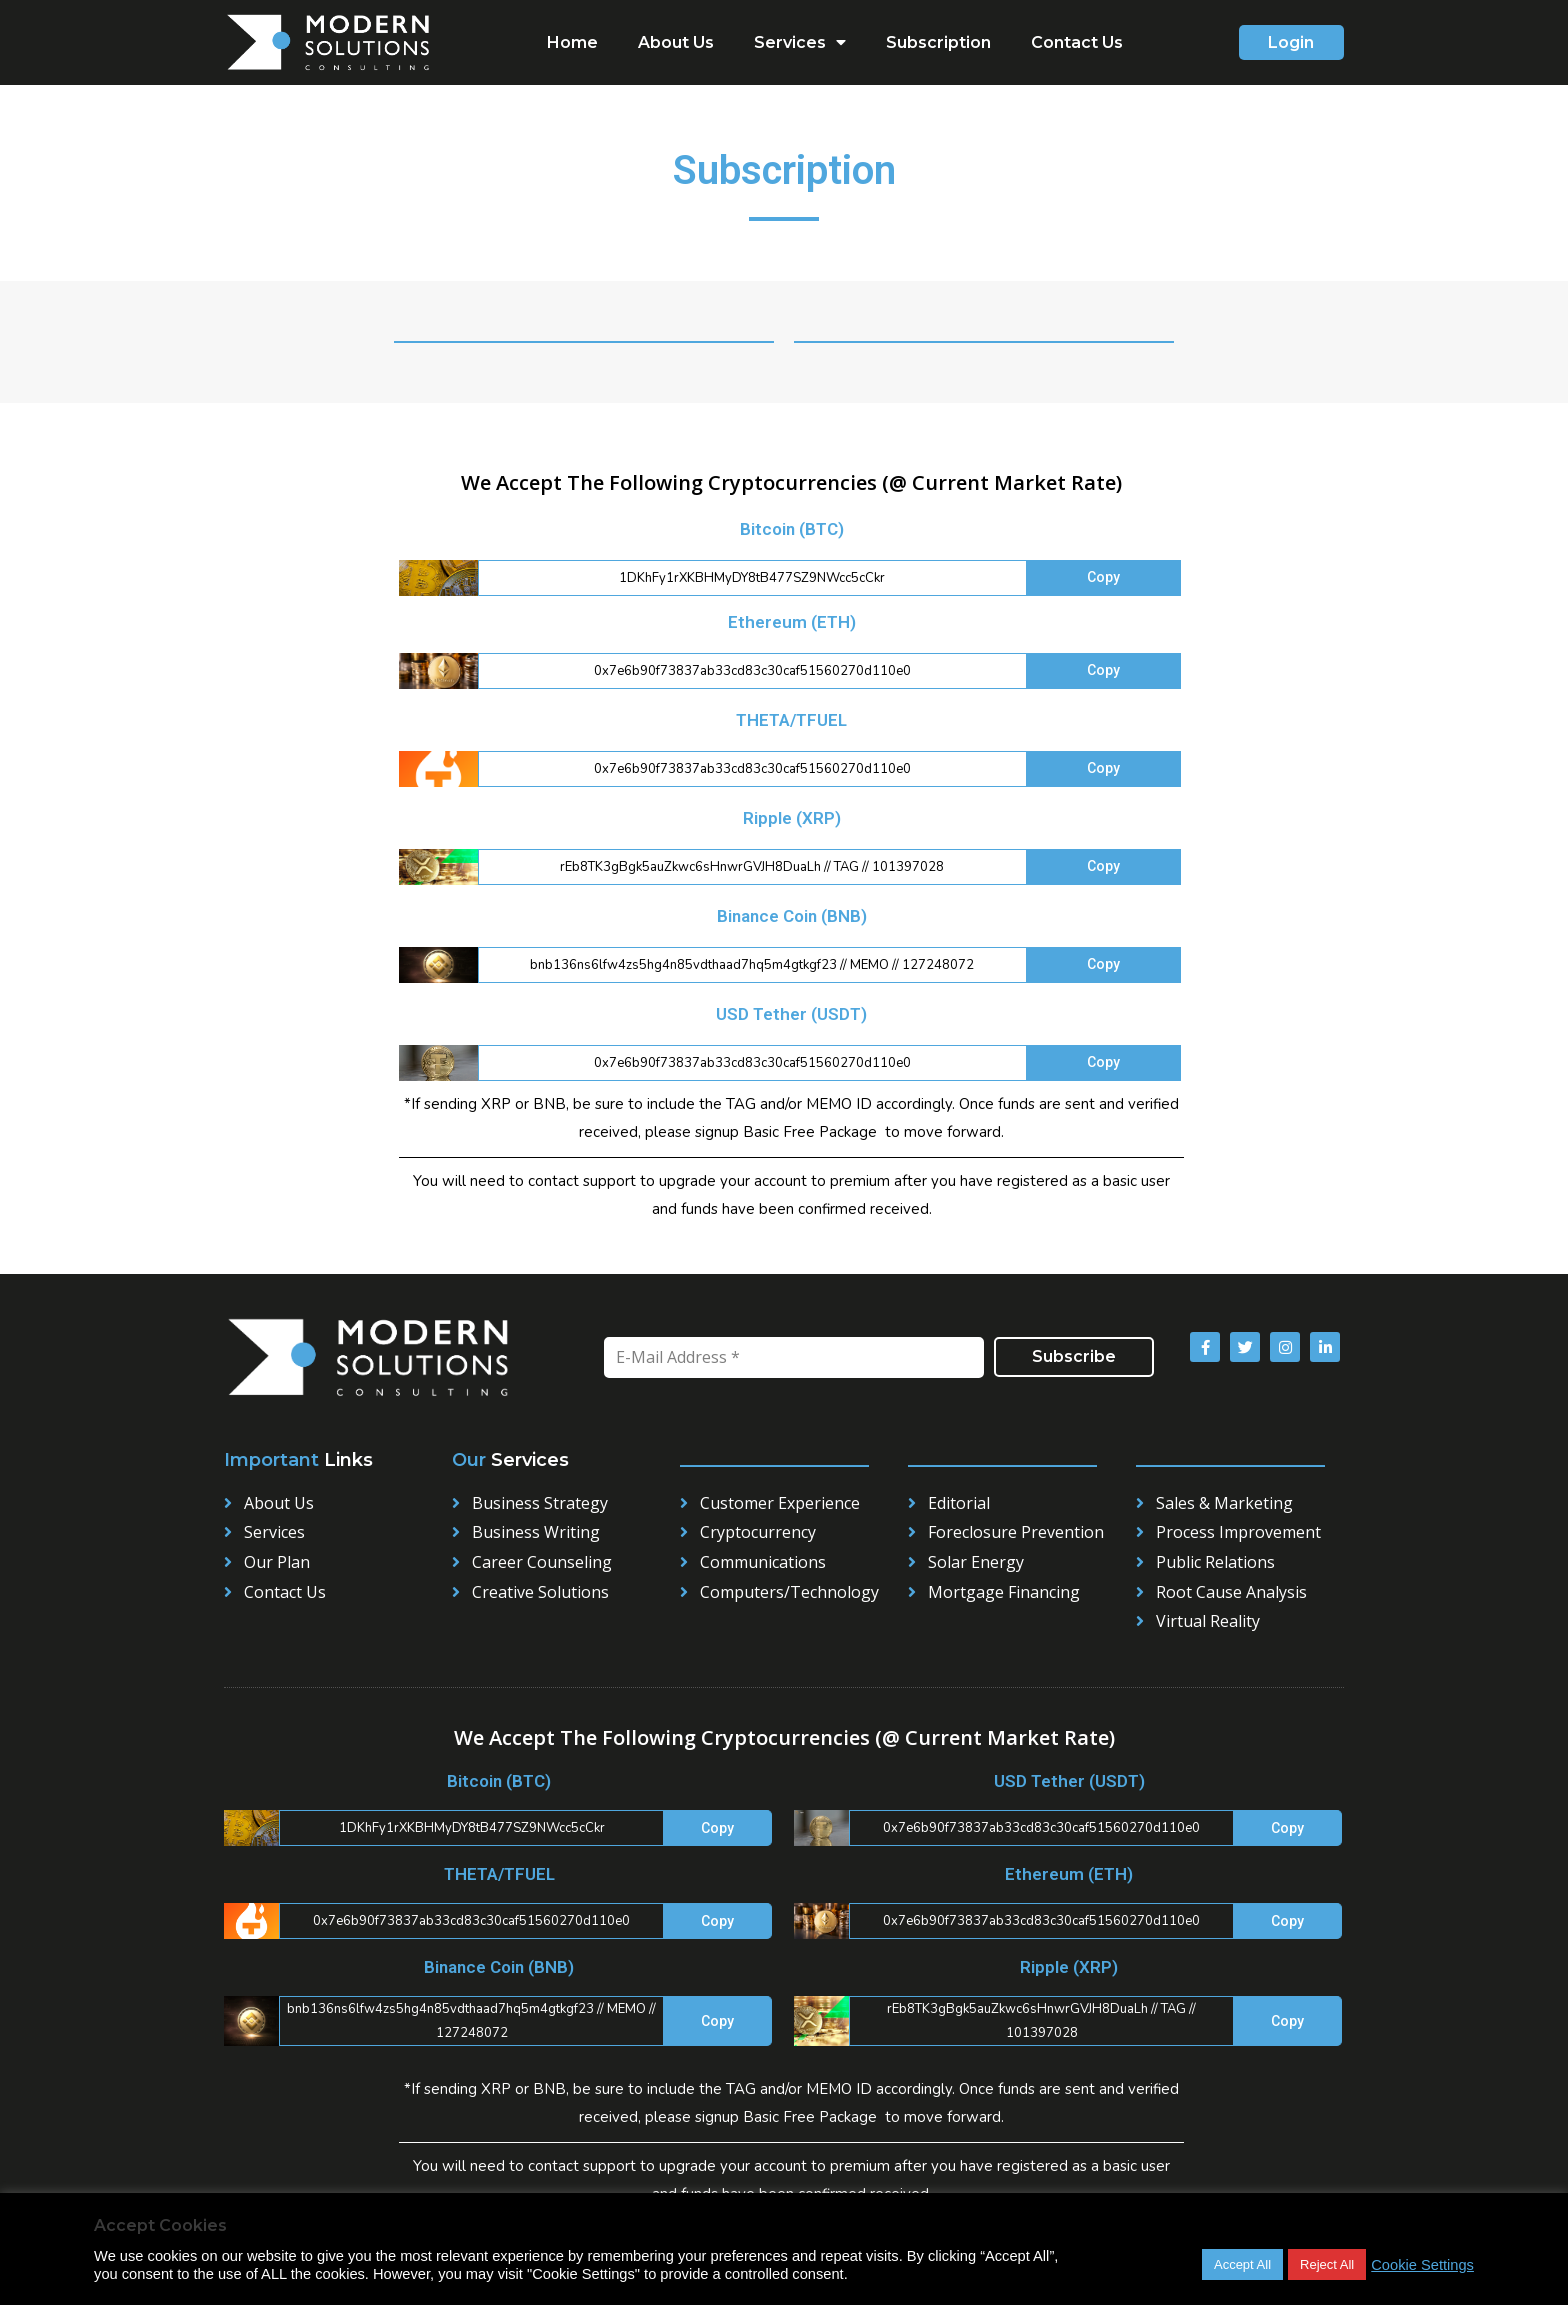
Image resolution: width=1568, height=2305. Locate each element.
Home (572, 42)
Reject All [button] (1327, 2264)
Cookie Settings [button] (1422, 2265)
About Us (676, 42)
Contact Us (1077, 42)
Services (800, 43)
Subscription (938, 42)
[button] (1291, 43)
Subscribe (1074, 1356)
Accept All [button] (1242, 2264)
